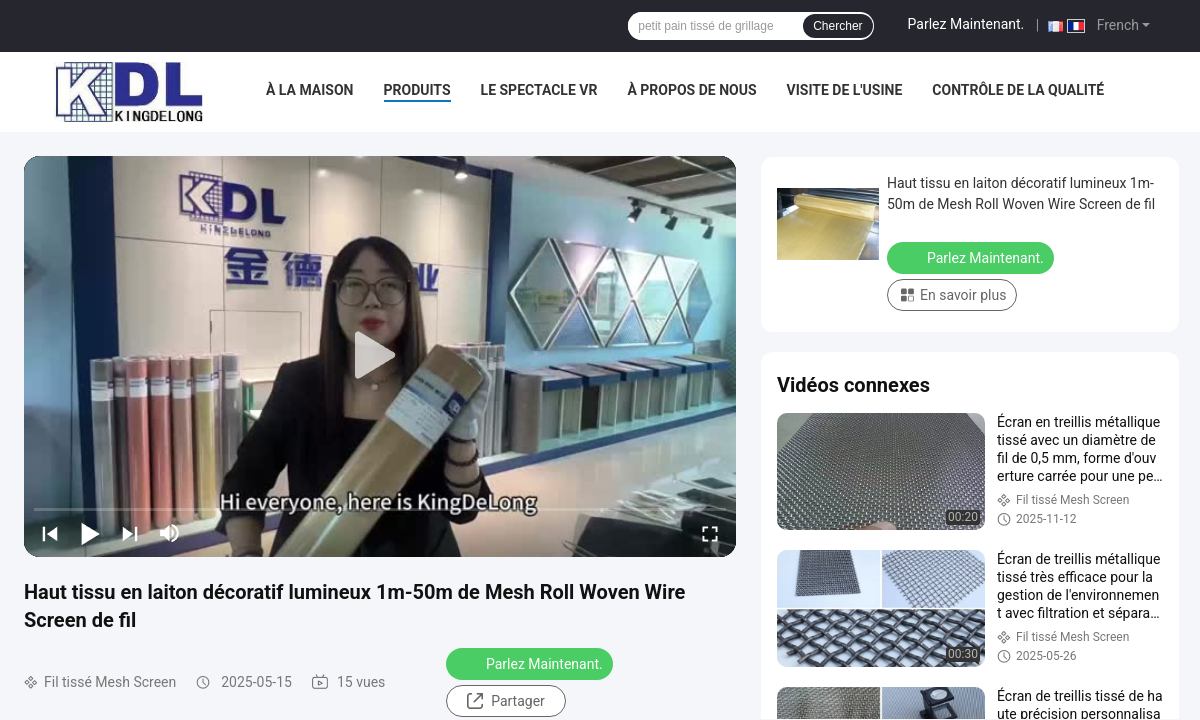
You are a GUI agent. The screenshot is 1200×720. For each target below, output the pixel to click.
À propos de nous (691, 90)
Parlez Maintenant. (966, 24)
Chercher (837, 26)
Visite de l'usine (845, 90)
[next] (130, 533)
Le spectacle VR (539, 90)
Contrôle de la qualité (1018, 90)
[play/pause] (90, 533)
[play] (380, 356)
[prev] (50, 533)
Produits (417, 90)
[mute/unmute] (170, 533)
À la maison (310, 90)
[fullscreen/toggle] (710, 533)
